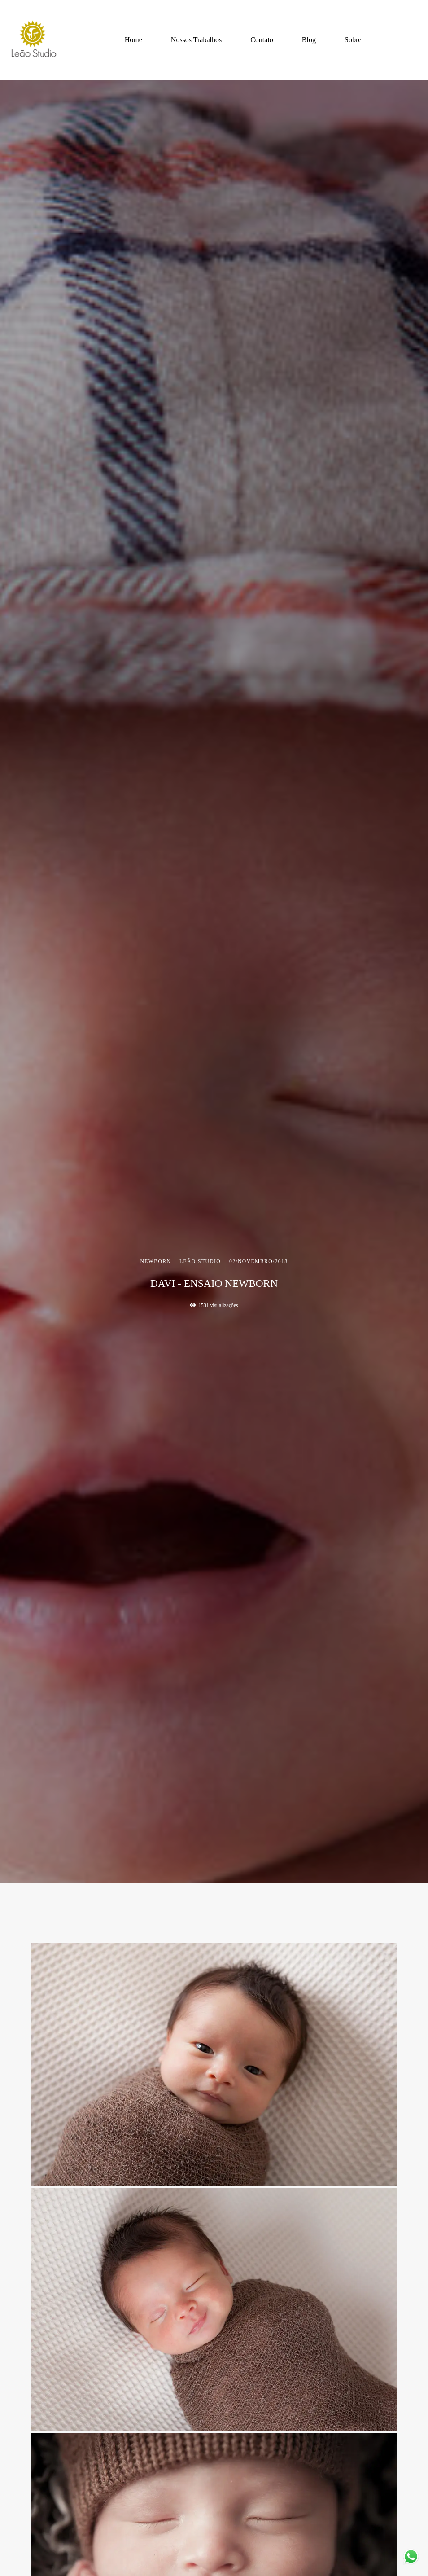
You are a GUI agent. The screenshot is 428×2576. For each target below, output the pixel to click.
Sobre (353, 40)
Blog (309, 40)
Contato (261, 40)
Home (133, 40)
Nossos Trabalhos (196, 40)
